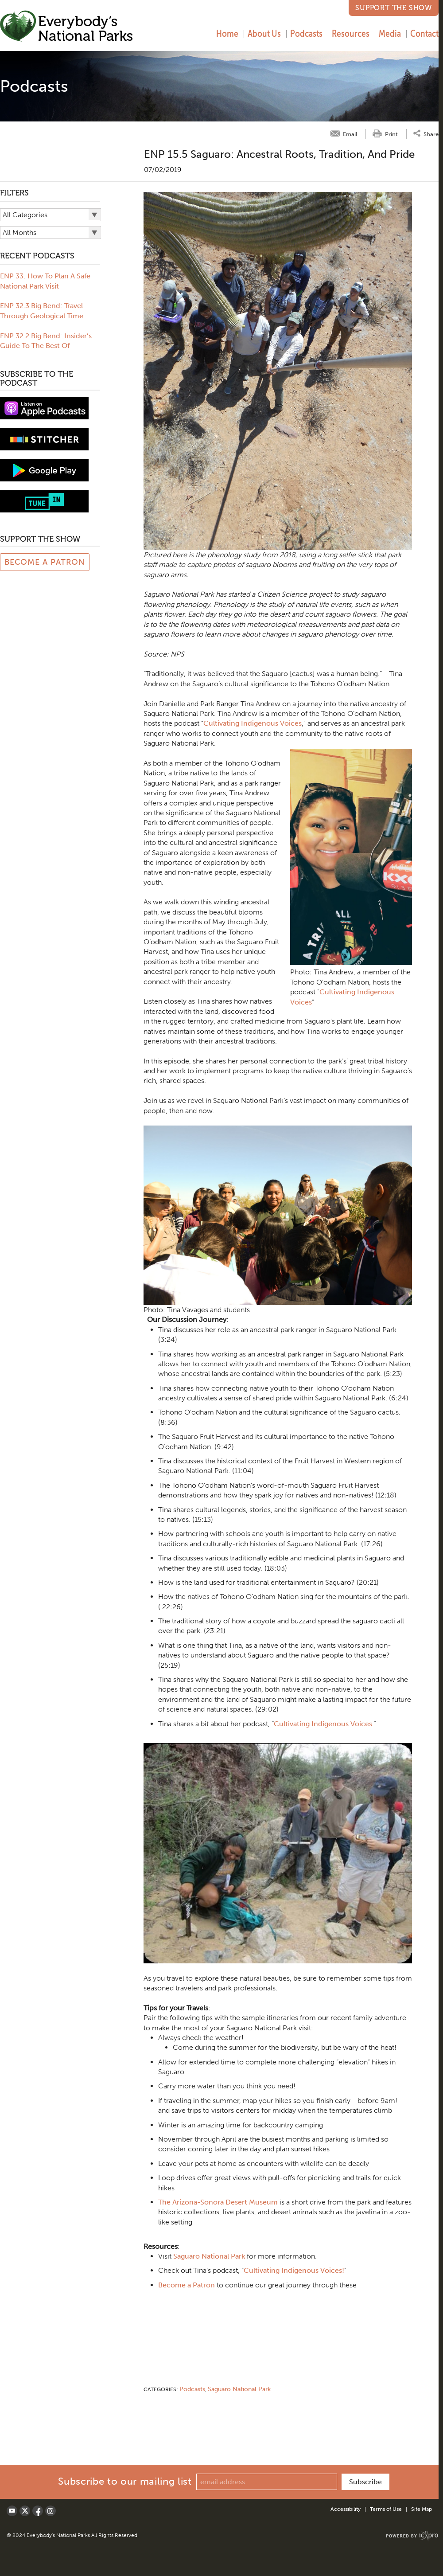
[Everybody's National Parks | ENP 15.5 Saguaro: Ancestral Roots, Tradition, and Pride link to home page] (66, 27)
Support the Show (393, 8)
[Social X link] (24, 2511)
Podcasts (306, 33)
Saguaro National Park (209, 2256)
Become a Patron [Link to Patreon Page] (44, 562)
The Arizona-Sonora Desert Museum (218, 2202)
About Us (264, 33)
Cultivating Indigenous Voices (252, 723)
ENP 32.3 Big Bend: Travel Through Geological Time (41, 310)
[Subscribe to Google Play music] (44, 469)
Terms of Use (386, 2509)
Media (390, 33)
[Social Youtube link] (12, 2511)
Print (391, 134)
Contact (424, 33)
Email (350, 134)
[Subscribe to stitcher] (44, 438)
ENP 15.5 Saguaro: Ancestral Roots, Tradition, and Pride (279, 154)
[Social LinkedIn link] (50, 2511)
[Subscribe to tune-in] (44, 500)
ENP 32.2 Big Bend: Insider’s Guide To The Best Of (46, 341)
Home (227, 33)
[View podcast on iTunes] (44, 407)
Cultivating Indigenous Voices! (294, 2270)
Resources (350, 33)
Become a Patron (186, 2285)
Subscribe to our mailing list (124, 2481)
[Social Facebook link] (37, 2511)
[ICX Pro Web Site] (412, 2535)
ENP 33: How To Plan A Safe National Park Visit (45, 281)
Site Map (421, 2509)
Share (431, 134)
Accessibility (345, 2509)
